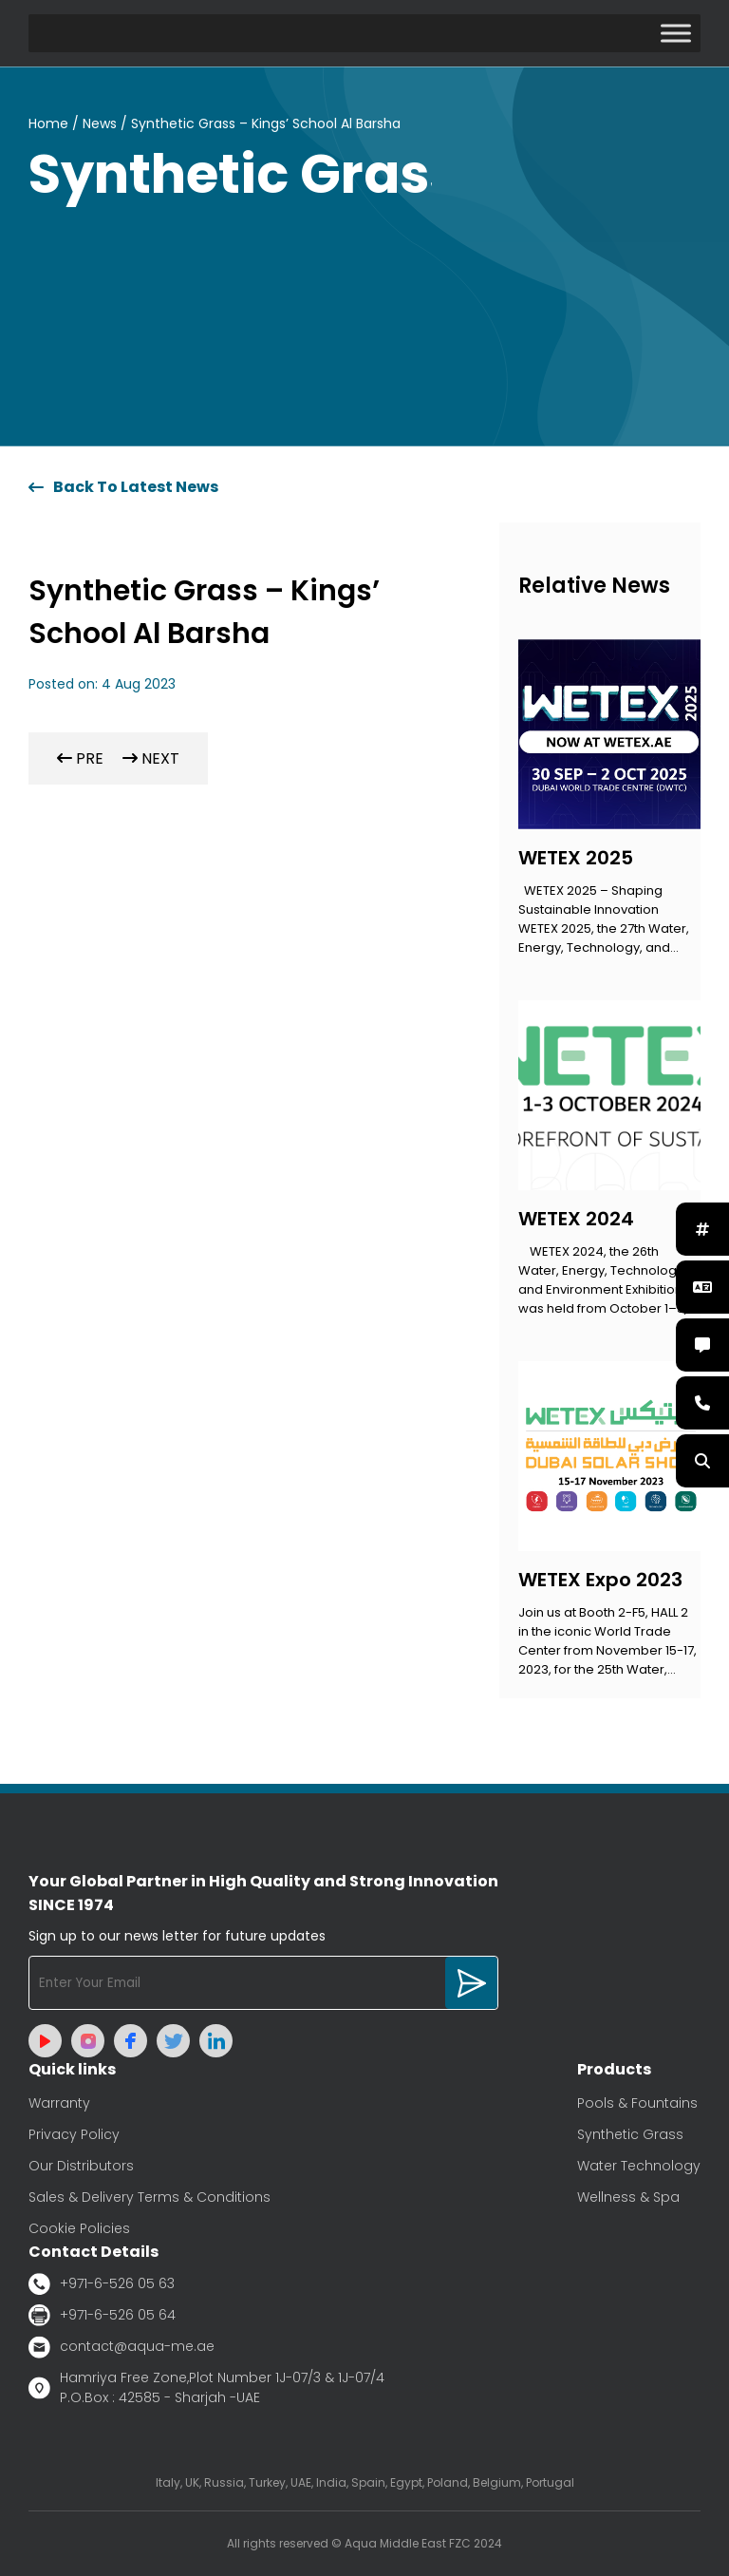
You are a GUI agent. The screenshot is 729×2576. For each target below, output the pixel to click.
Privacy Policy (74, 2134)
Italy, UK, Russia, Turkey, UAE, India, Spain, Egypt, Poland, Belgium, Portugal (365, 2482)
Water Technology (639, 2165)
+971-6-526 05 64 (102, 2315)
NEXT (150, 758)
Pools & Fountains (637, 2102)
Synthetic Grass (630, 2134)
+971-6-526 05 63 (101, 2284)
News (100, 123)
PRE (80, 758)
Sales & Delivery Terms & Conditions (149, 2197)
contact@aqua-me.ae (121, 2347)
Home (48, 123)
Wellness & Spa (628, 2197)
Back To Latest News (123, 487)
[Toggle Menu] (676, 33)
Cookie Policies (79, 2228)
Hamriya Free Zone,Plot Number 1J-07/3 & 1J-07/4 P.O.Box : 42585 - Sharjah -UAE (206, 2387)
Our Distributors (81, 2165)
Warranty (59, 2102)
